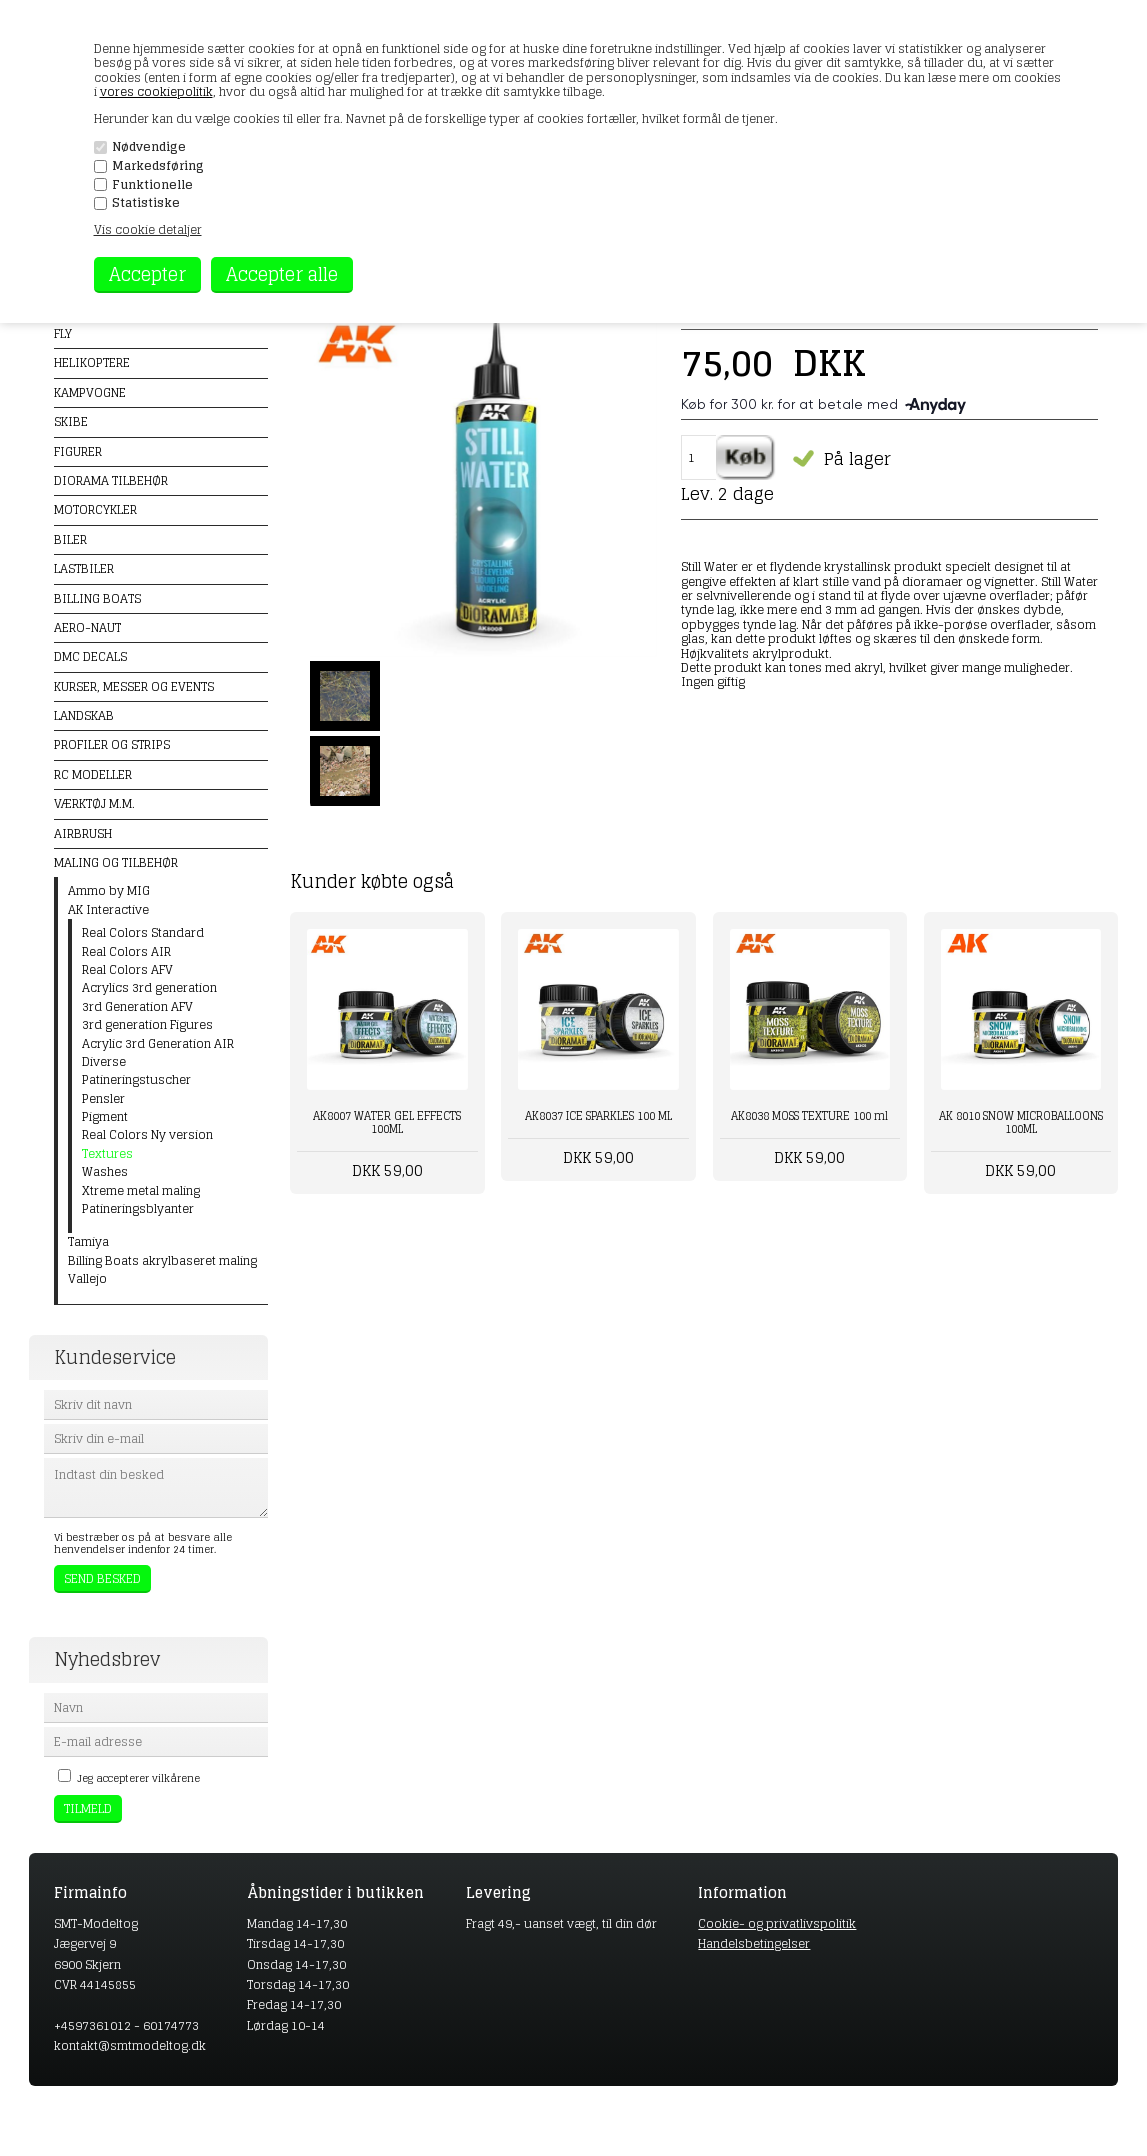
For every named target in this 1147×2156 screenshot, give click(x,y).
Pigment (105, 1117)
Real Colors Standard (143, 933)
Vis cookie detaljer (148, 229)
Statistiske (146, 203)
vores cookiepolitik (156, 91)
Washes (105, 1172)
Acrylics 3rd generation (149, 988)
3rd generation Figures (147, 1025)
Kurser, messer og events (134, 686)
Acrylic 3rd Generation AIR (158, 1044)
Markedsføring (158, 166)
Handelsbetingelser (754, 1943)
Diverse (104, 1062)
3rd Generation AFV (137, 1007)
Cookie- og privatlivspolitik (777, 1923)
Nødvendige (149, 147)
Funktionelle (152, 185)
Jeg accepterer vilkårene (138, 1778)
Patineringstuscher (136, 1080)
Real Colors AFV (127, 970)
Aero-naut (87, 627)
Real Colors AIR (126, 952)
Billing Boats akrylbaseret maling (162, 1261)
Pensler (103, 1099)
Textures (107, 1154)
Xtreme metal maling (141, 1191)
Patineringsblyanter (138, 1209)
